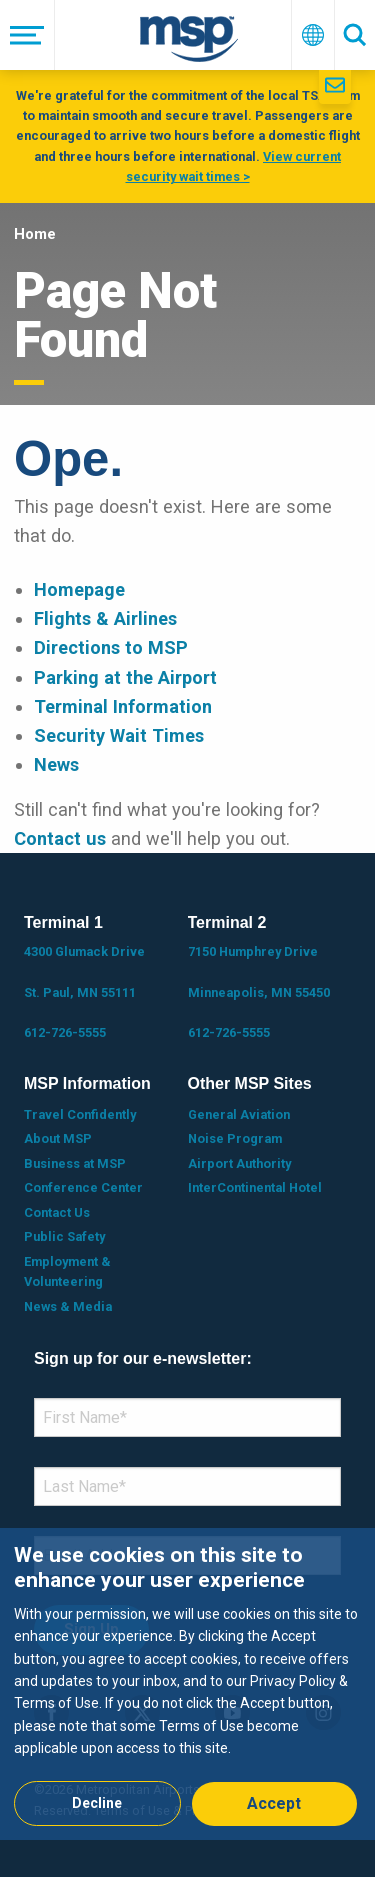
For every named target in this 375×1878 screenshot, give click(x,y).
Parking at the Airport (125, 677)
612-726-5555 (65, 1032)
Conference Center (83, 1187)
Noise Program (235, 1138)
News (56, 764)
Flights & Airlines (105, 618)
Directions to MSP (111, 647)
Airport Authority (239, 1163)
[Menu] (27, 35)
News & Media (68, 1306)
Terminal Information (123, 706)
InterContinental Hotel (255, 1187)
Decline (97, 1803)
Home (35, 234)
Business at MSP (75, 1163)
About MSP (58, 1138)
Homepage (79, 589)
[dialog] (187, 1683)
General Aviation (239, 1114)
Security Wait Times (119, 735)
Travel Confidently (80, 1114)
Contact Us (57, 1212)
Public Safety (64, 1236)
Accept (274, 1803)
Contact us (60, 838)
